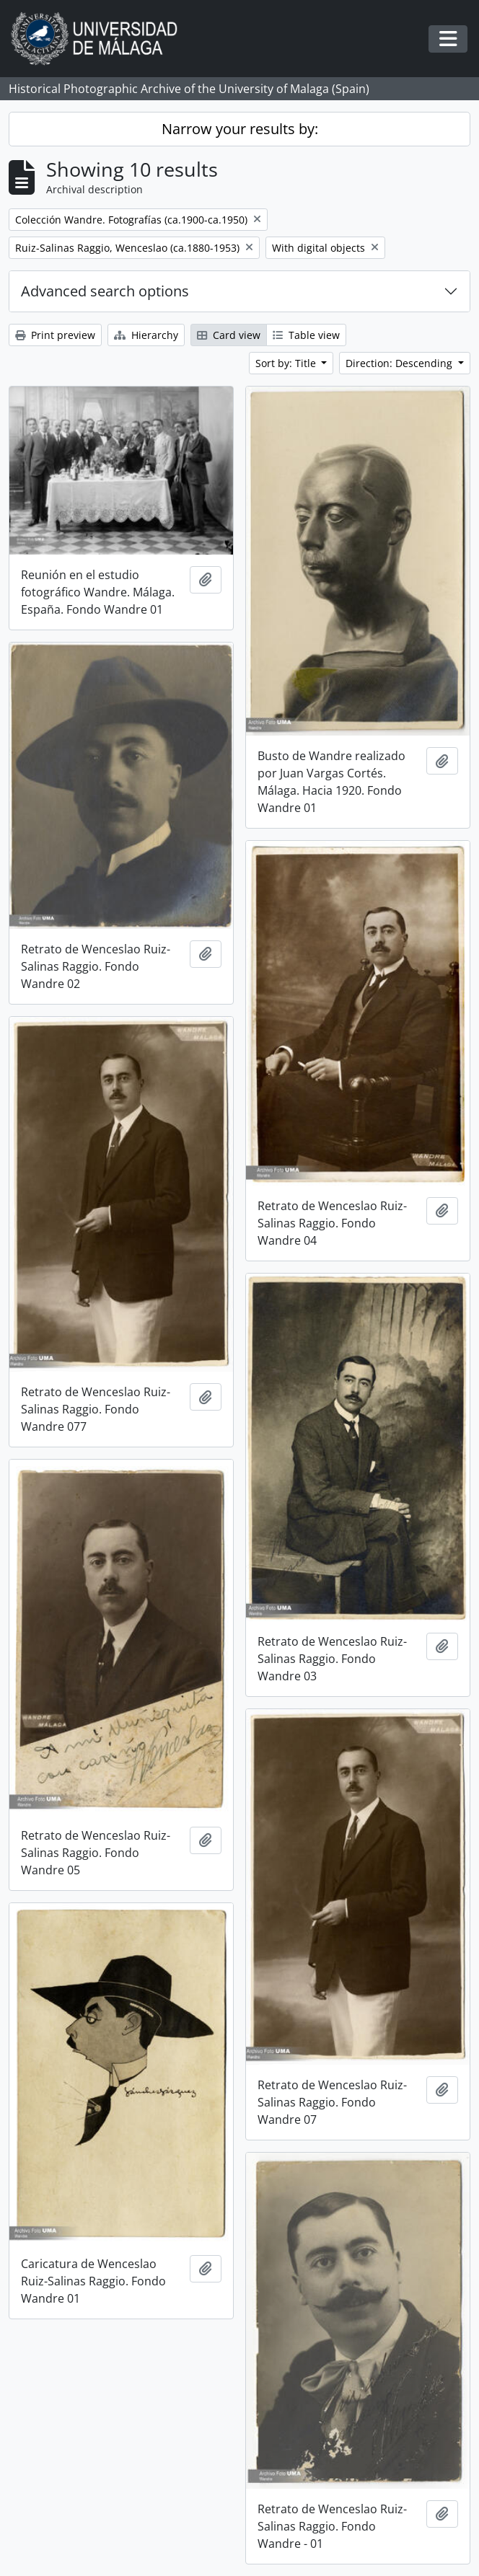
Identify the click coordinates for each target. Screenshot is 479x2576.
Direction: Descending (400, 363)
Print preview (55, 335)
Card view (228, 335)
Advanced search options (105, 291)
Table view (306, 335)
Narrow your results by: (240, 128)
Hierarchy (146, 335)
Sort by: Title (287, 363)
